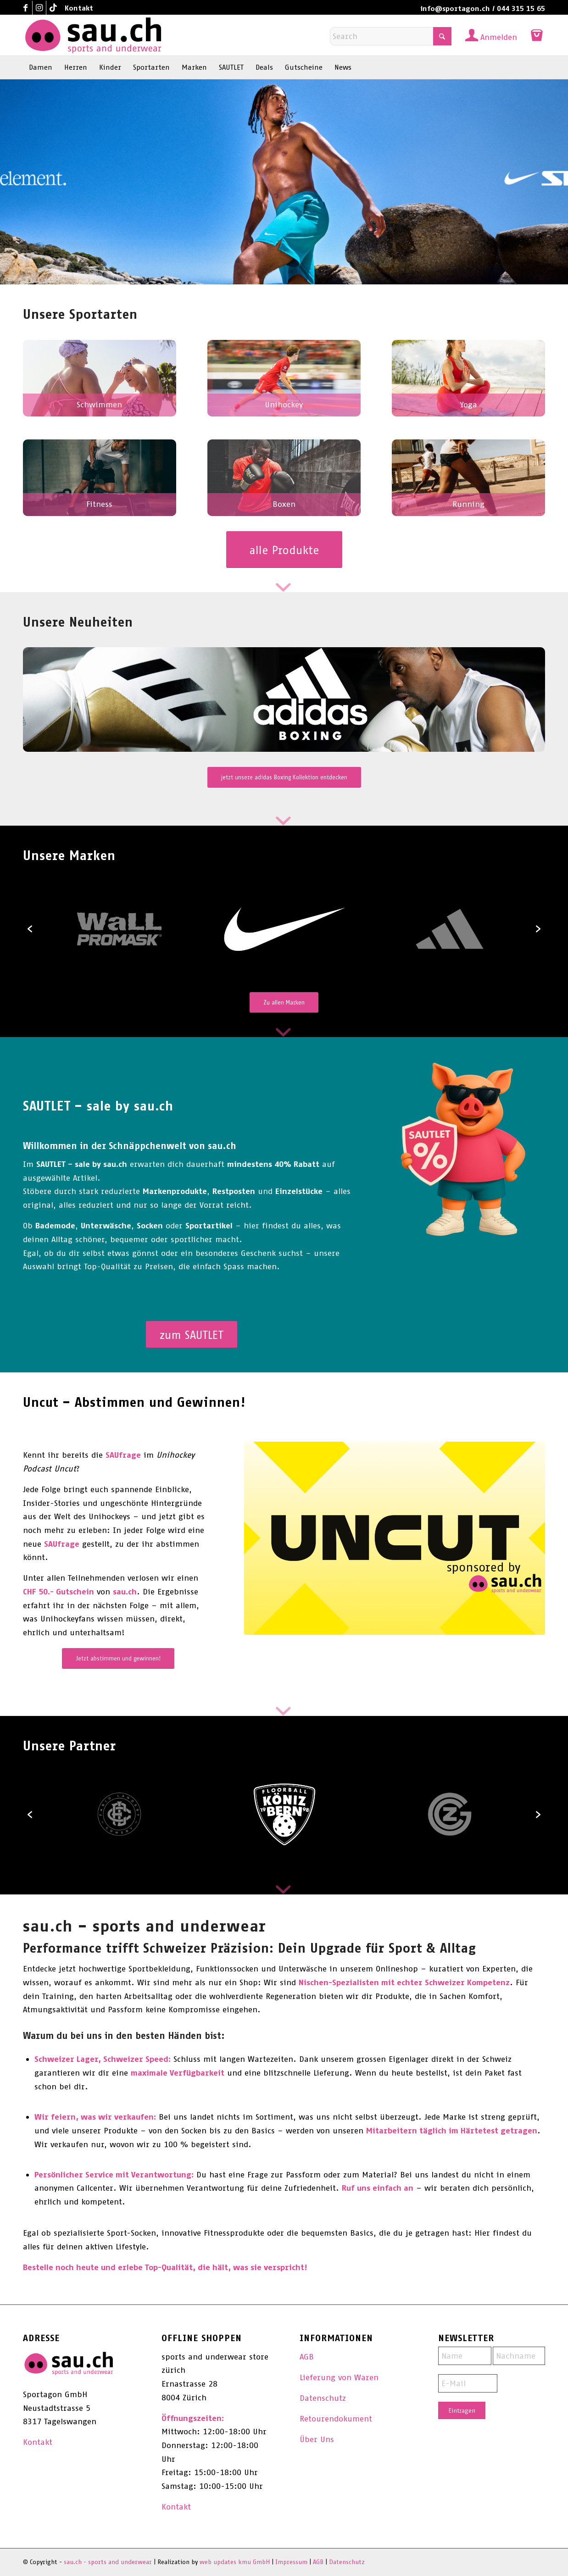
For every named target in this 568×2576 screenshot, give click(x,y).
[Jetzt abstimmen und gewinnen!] (118, 1658)
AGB (307, 2357)
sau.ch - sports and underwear (108, 2562)
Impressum (291, 2562)
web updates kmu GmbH (235, 2562)
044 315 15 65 (521, 8)
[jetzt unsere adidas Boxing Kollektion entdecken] (284, 777)
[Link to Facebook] (25, 8)
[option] (284, 929)
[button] (30, 929)
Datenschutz (323, 2398)
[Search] (390, 36)
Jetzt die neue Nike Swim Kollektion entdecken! (142, 261)
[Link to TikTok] (53, 8)
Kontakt (79, 8)
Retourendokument (336, 2419)
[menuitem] (76, 8)
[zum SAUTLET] (191, 1334)
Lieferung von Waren (339, 2377)
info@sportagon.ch (455, 8)
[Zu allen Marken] (284, 1002)
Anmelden (498, 37)
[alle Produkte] (284, 549)
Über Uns (317, 2439)
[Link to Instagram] (39, 8)
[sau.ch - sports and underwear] (93, 35)
